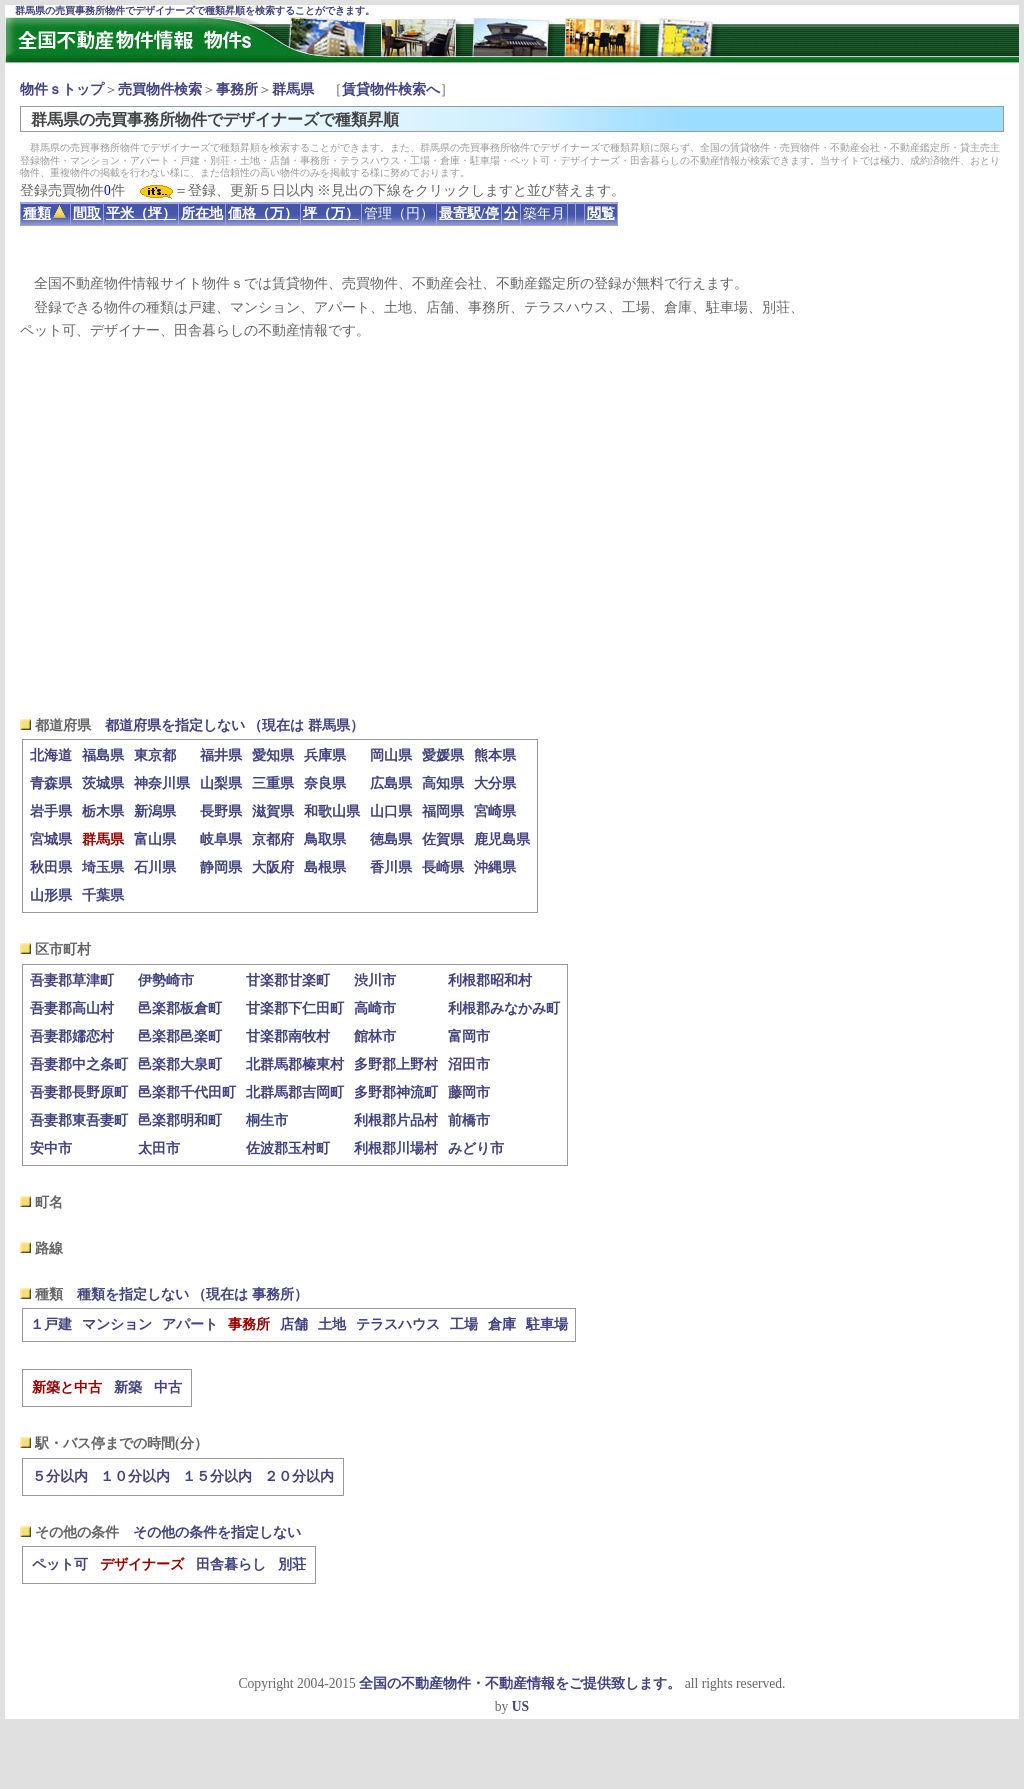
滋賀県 (273, 811)
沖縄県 (495, 867)
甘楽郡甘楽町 (288, 980)
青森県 (51, 783)
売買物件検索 (160, 89)
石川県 (155, 867)
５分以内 (60, 1476)
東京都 (155, 755)
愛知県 (273, 755)
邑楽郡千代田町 (187, 1092)
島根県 (325, 867)
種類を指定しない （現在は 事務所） (192, 1294)
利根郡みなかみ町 (504, 1008)
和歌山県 (332, 811)
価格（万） (263, 213)
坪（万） (331, 213)
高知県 (443, 783)
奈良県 (325, 783)
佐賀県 (443, 839)
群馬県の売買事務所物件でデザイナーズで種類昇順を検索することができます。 (195, 10)
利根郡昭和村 (490, 980)
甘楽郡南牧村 (288, 1036)
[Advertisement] (512, 528)
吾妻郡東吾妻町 (79, 1120)
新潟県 (155, 811)
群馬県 (293, 89)
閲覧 (601, 213)
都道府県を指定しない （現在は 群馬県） (234, 725)
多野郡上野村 (396, 1064)
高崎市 (375, 1008)
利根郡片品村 (396, 1120)
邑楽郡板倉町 (180, 1008)
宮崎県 (495, 811)
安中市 (51, 1148)
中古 (168, 1387)
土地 (332, 1324)
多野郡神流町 (396, 1092)
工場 (464, 1324)
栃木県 (103, 811)
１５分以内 (217, 1476)
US (520, 1706)
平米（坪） (141, 213)
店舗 (294, 1324)
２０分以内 (299, 1476)
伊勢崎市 (166, 980)
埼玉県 (103, 867)
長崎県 (443, 867)
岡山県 (391, 755)
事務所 (237, 89)
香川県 (391, 867)
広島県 (391, 783)
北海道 (51, 755)
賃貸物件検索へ (391, 89)
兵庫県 (325, 755)
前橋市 (469, 1120)
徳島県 (391, 839)
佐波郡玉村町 (288, 1148)
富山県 (155, 839)
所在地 (202, 213)
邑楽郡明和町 (180, 1120)
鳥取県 (325, 839)
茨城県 (103, 783)
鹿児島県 (502, 839)
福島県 (103, 755)
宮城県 (51, 839)
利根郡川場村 (396, 1148)
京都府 (273, 839)
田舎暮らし (231, 1564)
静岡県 (221, 867)
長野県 (221, 811)
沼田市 (469, 1064)
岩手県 (51, 811)
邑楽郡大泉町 (180, 1064)
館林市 (375, 1036)
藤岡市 (469, 1092)
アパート (190, 1324)
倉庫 (502, 1324)
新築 (128, 1387)
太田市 (159, 1148)
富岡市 (469, 1036)
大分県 (495, 783)
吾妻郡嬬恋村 (72, 1036)
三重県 (273, 783)
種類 (44, 213)
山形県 (51, 895)
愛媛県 (443, 755)
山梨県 (221, 783)
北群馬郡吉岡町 (295, 1092)
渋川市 (375, 980)
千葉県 (103, 895)
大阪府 (273, 867)
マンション (117, 1324)
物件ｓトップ (62, 89)
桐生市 (267, 1120)
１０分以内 (135, 1476)
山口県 (391, 811)
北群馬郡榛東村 (295, 1064)
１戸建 (51, 1324)
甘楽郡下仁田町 (295, 1008)
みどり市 (476, 1148)
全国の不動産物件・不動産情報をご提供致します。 (520, 1683)
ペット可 (60, 1564)
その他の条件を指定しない (217, 1532)
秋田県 (51, 867)
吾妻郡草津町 (72, 980)
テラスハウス (398, 1324)
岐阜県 (221, 839)
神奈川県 (162, 783)
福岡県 (443, 811)
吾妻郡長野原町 (79, 1092)
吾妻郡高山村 (72, 1008)
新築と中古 (67, 1387)
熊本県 (495, 755)
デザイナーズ (142, 1564)
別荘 (292, 1564)
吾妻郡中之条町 (79, 1064)
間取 (87, 213)
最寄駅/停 (469, 213)
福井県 (221, 755)
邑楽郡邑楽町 (180, 1036)
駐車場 (547, 1324)
